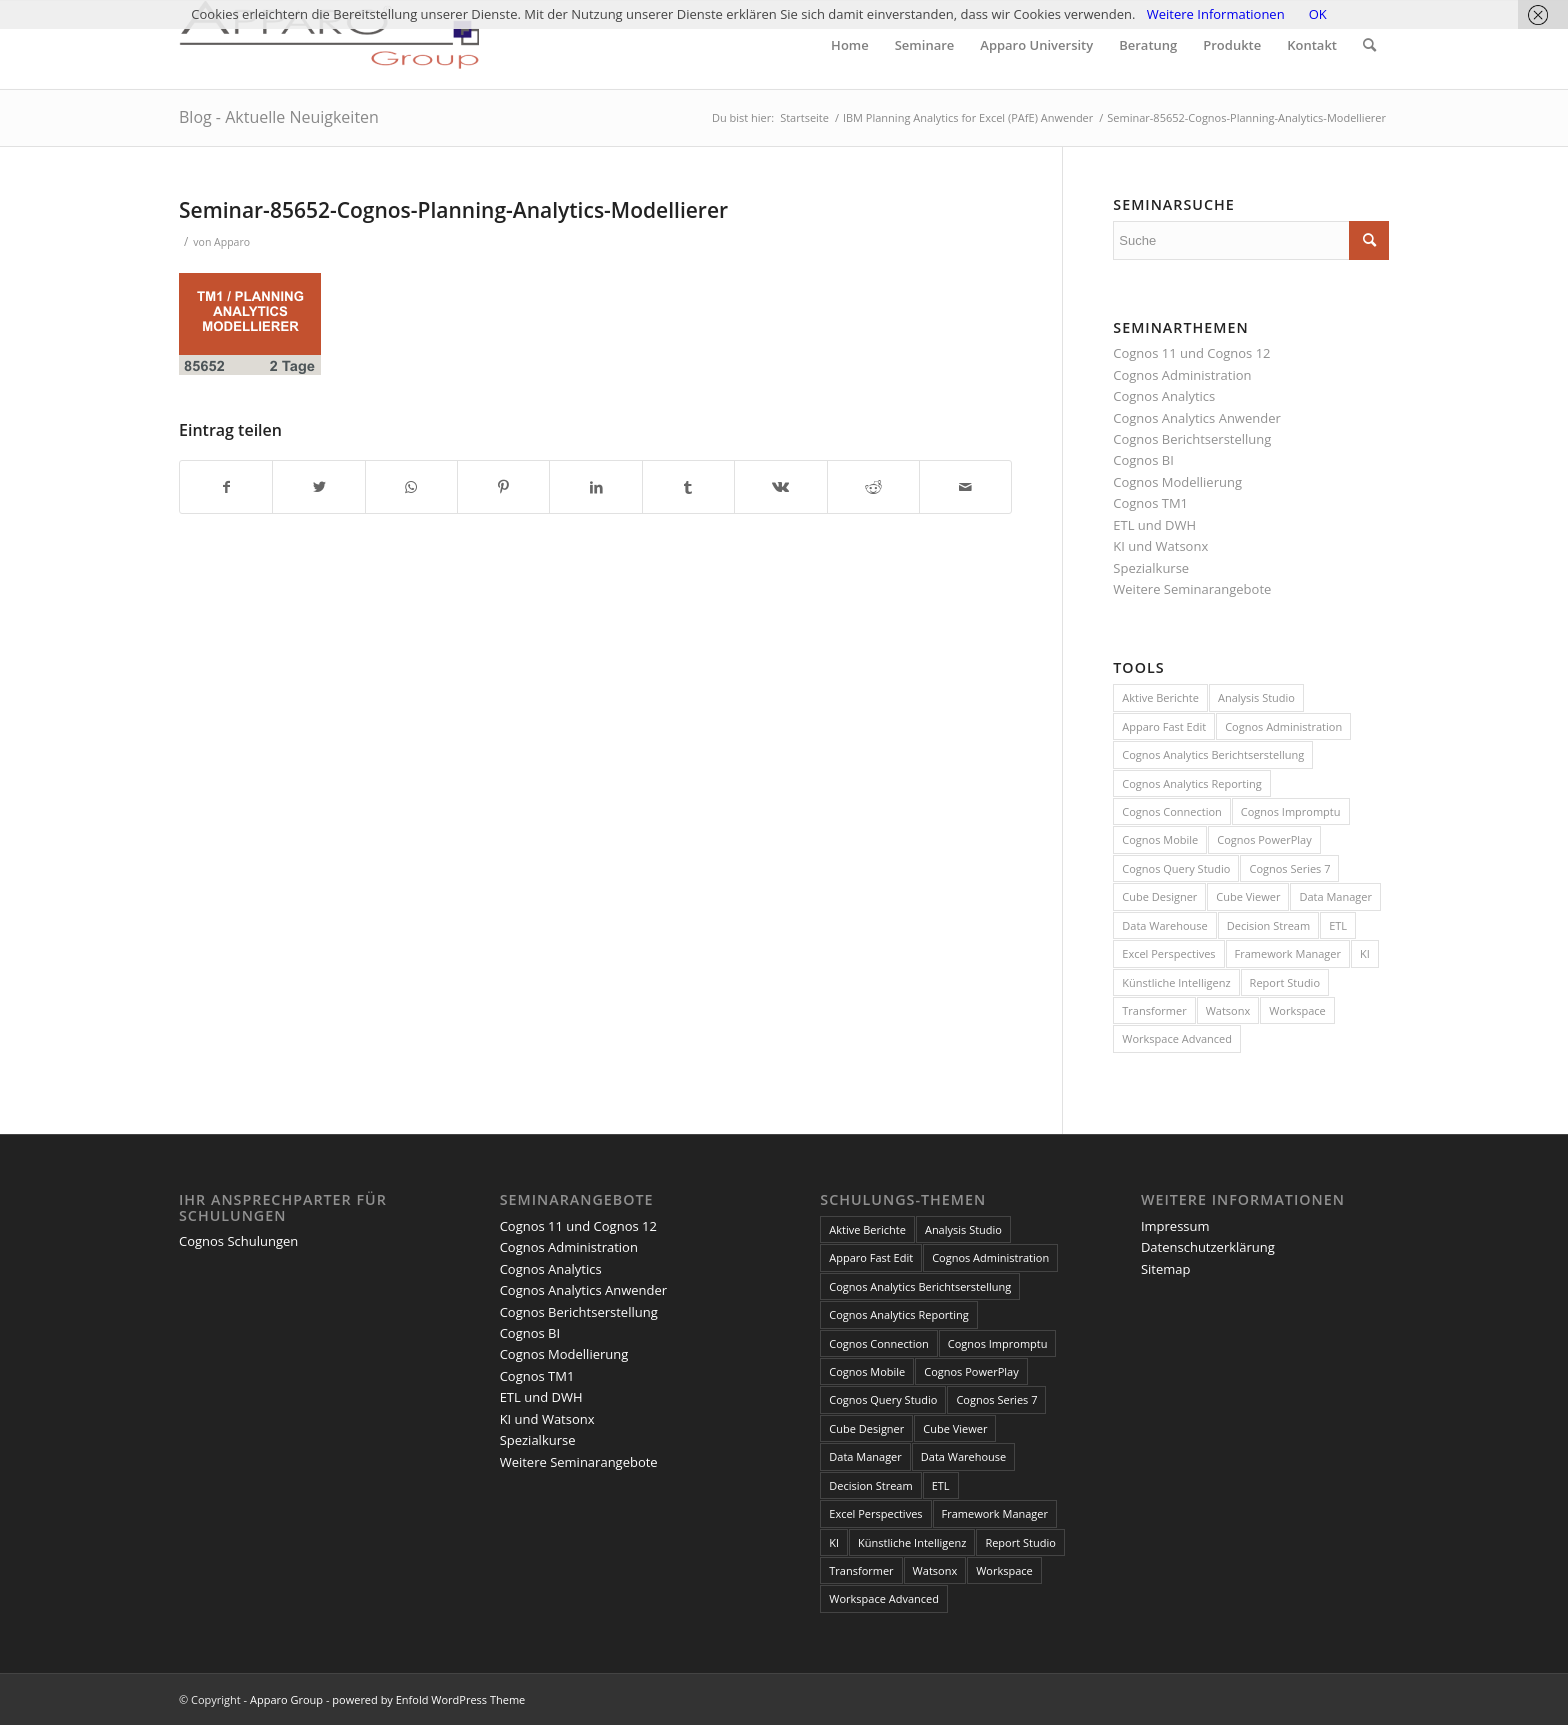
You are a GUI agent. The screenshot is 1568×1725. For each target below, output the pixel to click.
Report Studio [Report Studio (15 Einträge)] (1285, 982)
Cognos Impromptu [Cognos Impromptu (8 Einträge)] (1291, 811)
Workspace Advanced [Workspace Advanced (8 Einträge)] (1177, 1038)
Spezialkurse (1151, 568)
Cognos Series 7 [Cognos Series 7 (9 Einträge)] (1289, 868)
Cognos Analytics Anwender (1196, 418)
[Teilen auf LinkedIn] (595, 487)
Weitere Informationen (1216, 14)
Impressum (1175, 1226)
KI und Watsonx (1160, 546)
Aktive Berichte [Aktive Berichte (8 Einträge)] (1160, 697)
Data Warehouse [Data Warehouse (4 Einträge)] (1164, 925)
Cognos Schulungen (238, 1241)
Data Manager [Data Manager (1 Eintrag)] (1335, 896)
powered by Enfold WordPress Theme (428, 1699)
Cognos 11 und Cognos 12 (1191, 353)
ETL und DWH (1154, 525)
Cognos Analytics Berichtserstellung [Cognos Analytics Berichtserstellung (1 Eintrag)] (1213, 754)
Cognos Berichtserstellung (1192, 439)
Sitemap (1166, 1269)
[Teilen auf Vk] (780, 487)
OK (1318, 14)
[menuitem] (850, 45)
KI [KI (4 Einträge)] (1365, 953)
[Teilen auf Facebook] (226, 487)
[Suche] (1369, 45)
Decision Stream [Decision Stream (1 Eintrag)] (1268, 925)
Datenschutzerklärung (1208, 1247)
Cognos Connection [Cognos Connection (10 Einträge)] (1172, 811)
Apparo (232, 242)
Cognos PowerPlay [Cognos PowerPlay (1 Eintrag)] (1264, 839)
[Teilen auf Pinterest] (503, 487)
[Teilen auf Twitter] (318, 487)
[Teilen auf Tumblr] (688, 487)
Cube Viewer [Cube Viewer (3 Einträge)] (1248, 896)
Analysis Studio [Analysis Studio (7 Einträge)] (1256, 697)
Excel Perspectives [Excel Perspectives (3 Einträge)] (1168, 953)
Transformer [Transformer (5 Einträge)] (1154, 1010)
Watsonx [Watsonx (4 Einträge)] (1228, 1010)
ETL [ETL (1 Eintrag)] (1338, 925)
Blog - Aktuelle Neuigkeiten (279, 117)
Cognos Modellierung (1177, 482)
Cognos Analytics (1164, 396)
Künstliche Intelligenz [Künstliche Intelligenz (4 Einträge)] (1176, 982)
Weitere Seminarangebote (1192, 589)
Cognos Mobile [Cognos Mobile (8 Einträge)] (1160, 839)
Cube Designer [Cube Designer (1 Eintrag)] (1159, 896)
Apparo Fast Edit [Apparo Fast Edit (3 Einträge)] (1164, 726)
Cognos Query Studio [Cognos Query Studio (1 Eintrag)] (1176, 868)
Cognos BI (1143, 460)
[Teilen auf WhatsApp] (411, 487)
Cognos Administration (1182, 375)
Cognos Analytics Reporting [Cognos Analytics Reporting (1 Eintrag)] (1191, 783)
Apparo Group (286, 1699)
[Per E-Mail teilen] (965, 487)
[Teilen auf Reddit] (873, 487)
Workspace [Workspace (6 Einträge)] (1297, 1010)
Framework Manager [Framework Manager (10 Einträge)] (1288, 953)
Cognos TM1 (1150, 503)
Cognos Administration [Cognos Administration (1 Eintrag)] (1283, 726)
